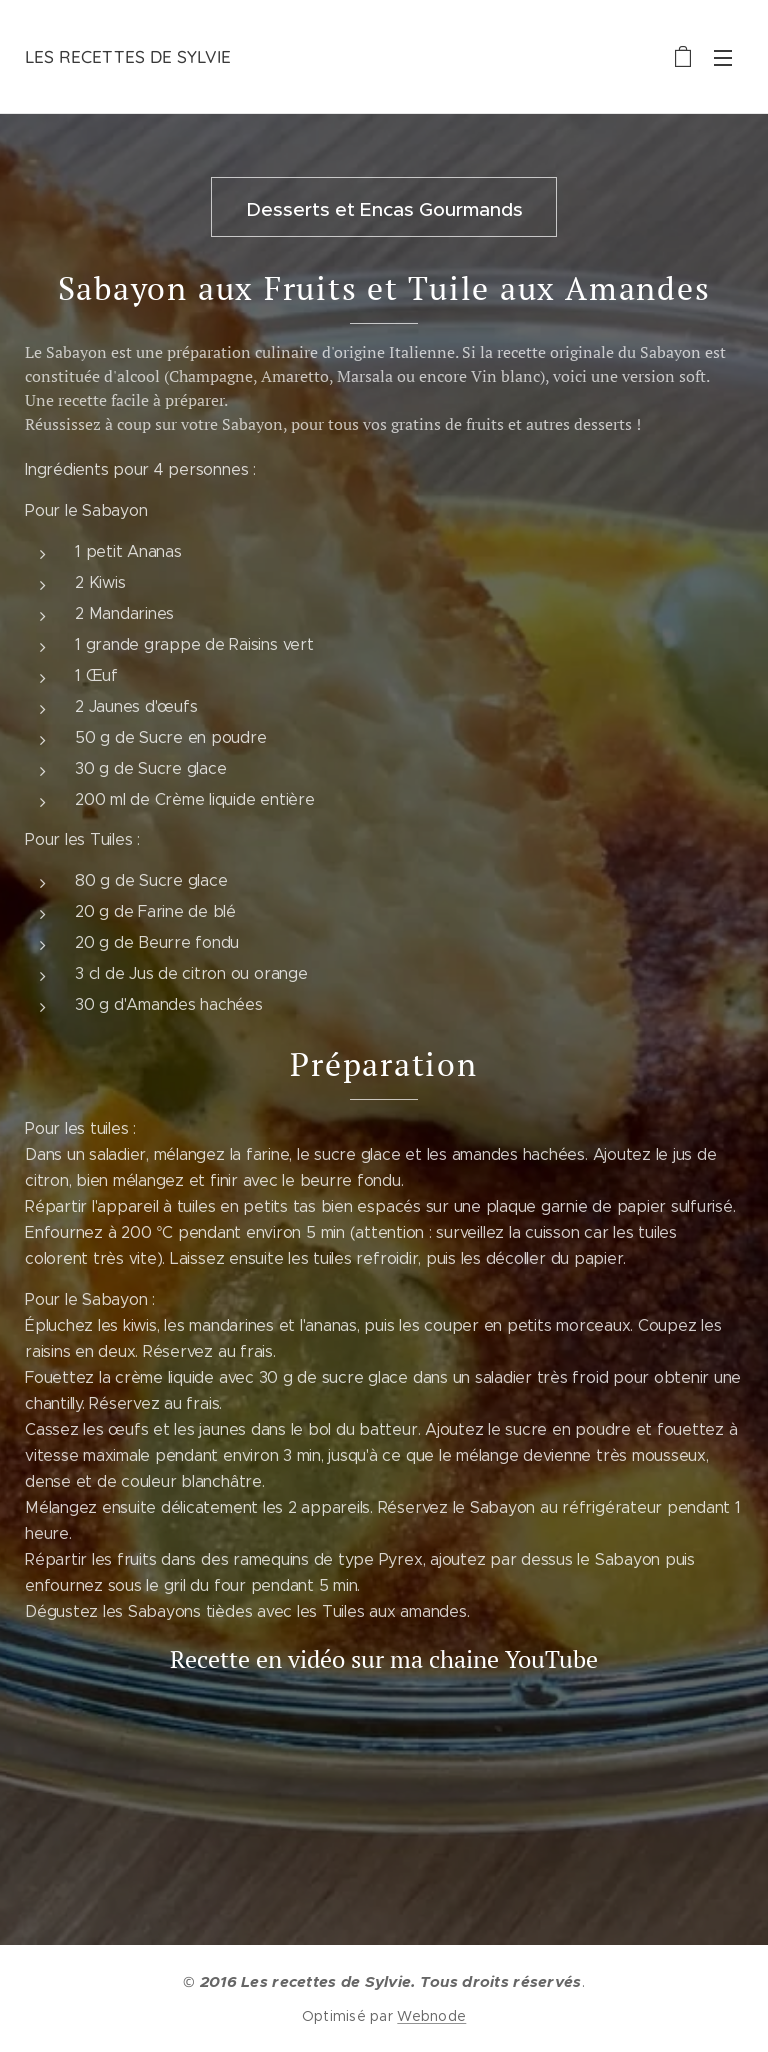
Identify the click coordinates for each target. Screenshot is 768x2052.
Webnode (431, 2016)
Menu (723, 58)
